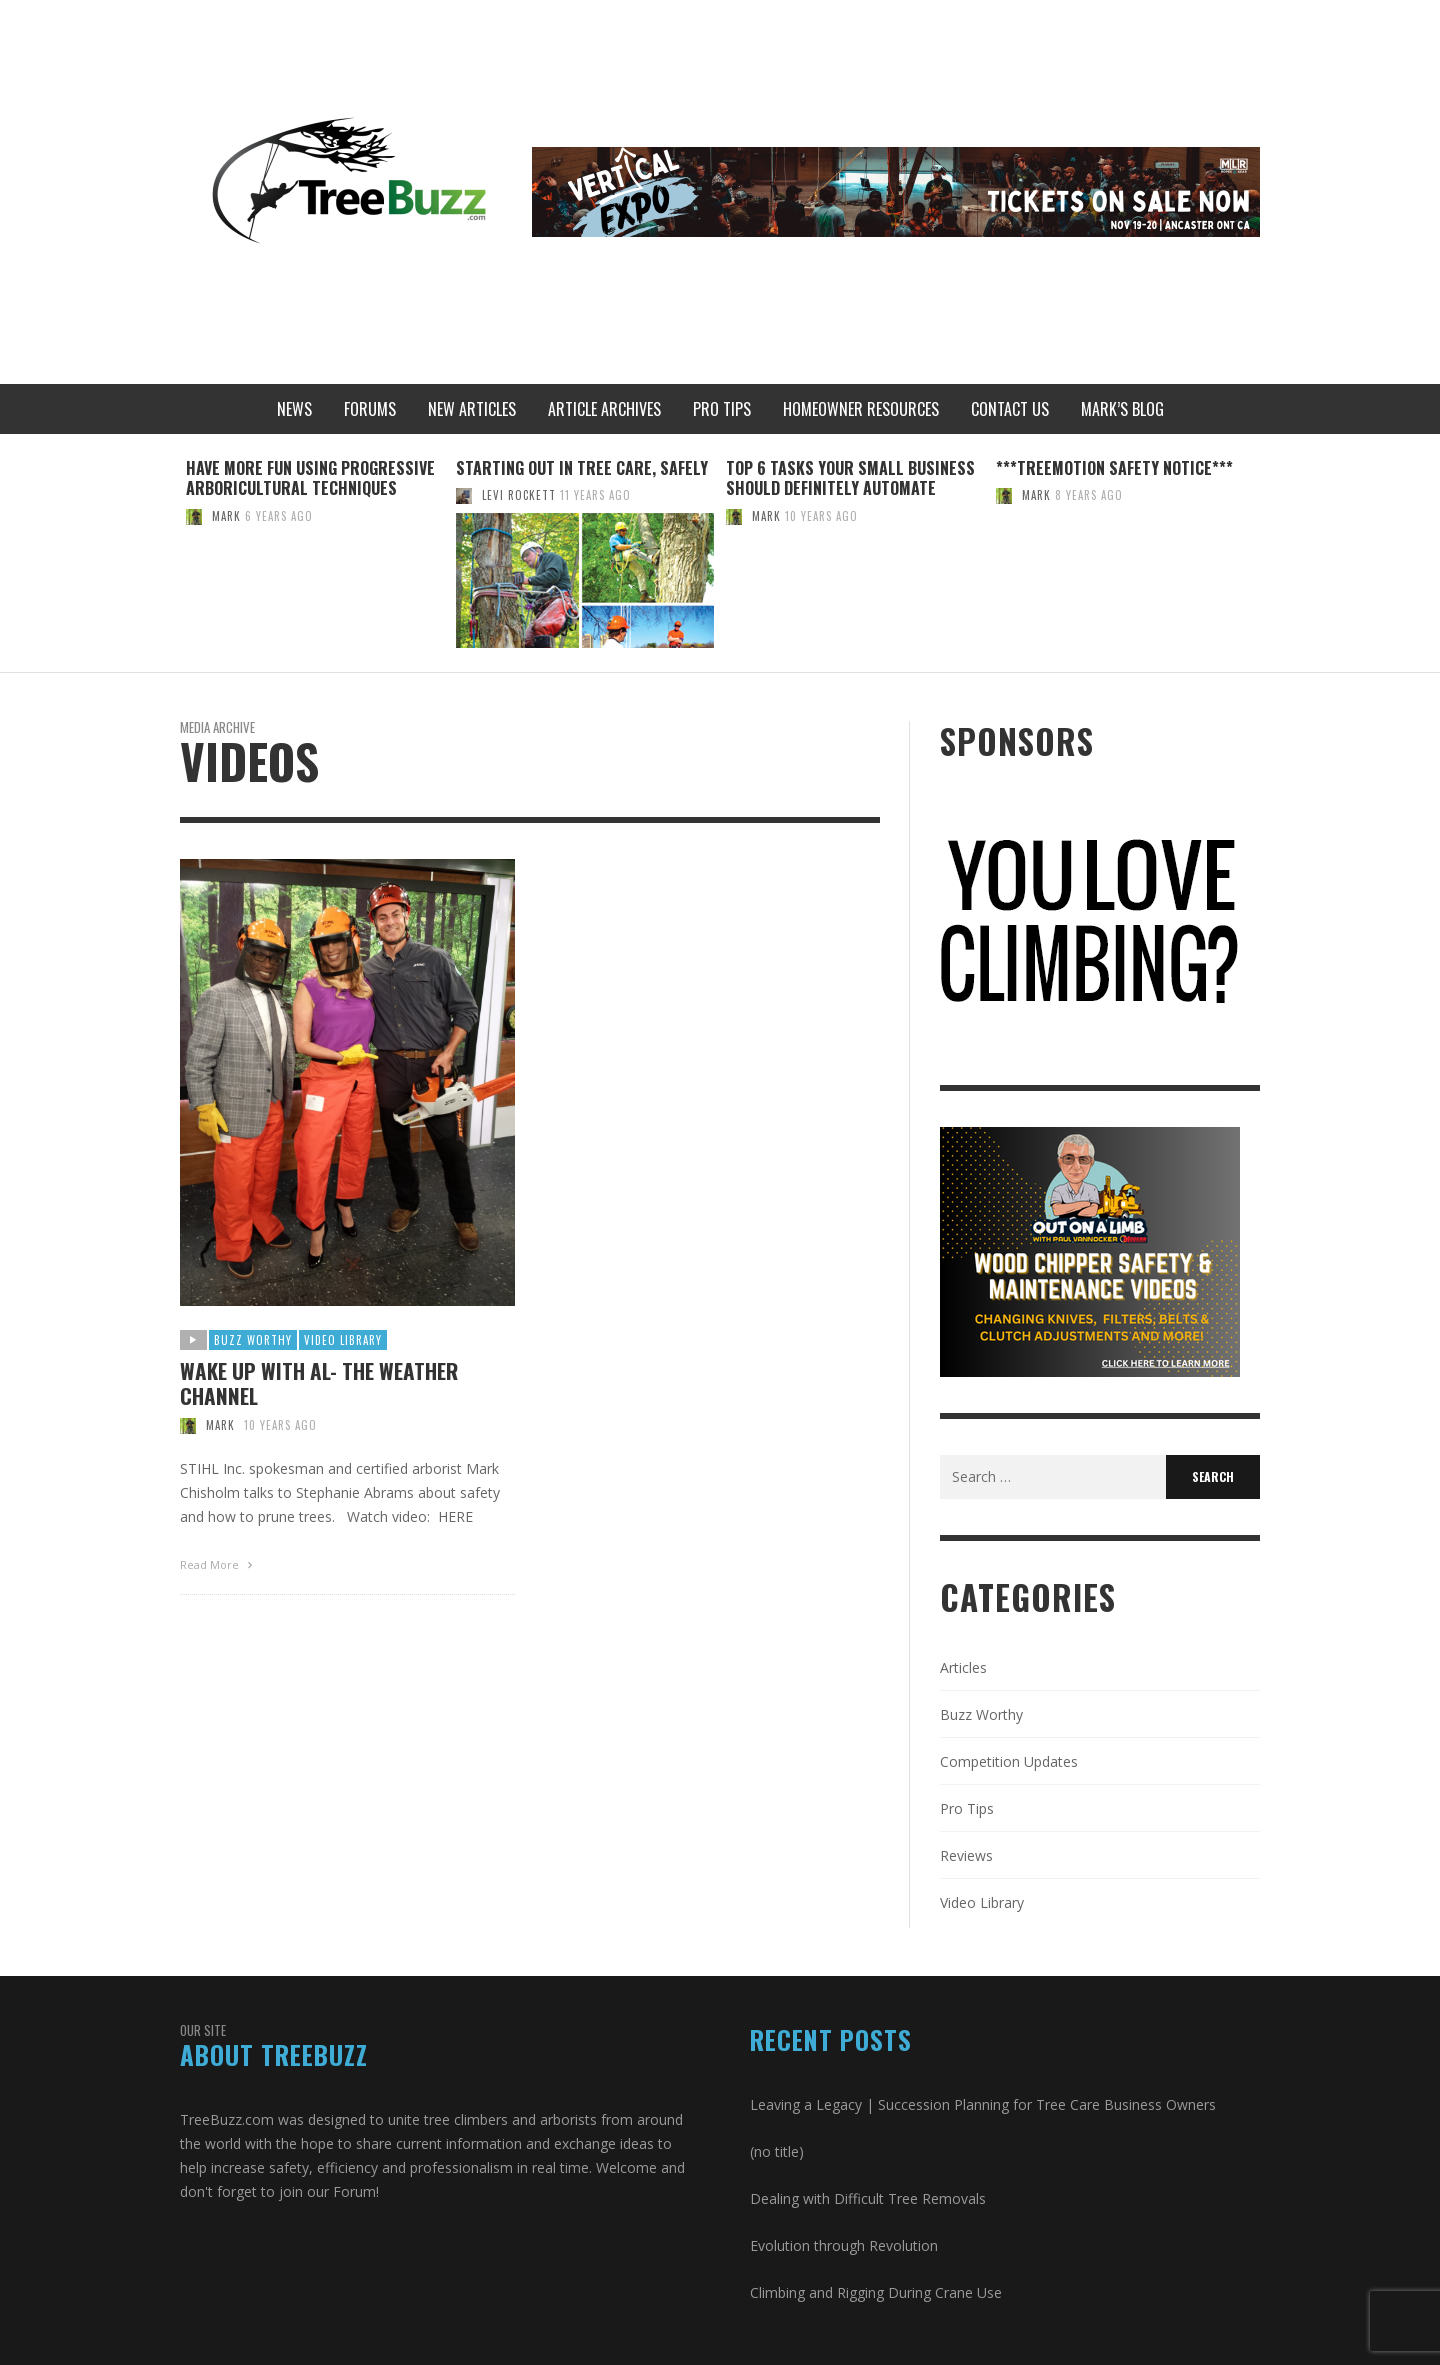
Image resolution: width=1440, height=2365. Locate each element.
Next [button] (1275, 561)
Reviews (966, 1855)
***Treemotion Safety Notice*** (1114, 468)
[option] (315, 553)
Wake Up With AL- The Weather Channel (319, 1383)
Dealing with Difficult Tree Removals (868, 2198)
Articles (963, 1667)
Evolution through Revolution (844, 2245)
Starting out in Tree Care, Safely (582, 468)
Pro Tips (967, 1808)
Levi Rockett (519, 495)
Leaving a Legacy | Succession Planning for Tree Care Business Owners (983, 2104)
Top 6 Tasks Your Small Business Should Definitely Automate (850, 478)
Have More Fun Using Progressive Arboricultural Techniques (310, 478)
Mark (226, 516)
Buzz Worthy (253, 1340)
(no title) (777, 2151)
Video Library (343, 1340)
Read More (218, 1564)
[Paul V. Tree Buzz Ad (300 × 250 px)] (1090, 1250)
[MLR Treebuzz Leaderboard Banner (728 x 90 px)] (896, 190)
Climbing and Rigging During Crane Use (876, 2292)
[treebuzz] (1090, 922)
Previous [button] (165, 561)
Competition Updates (1009, 1761)
